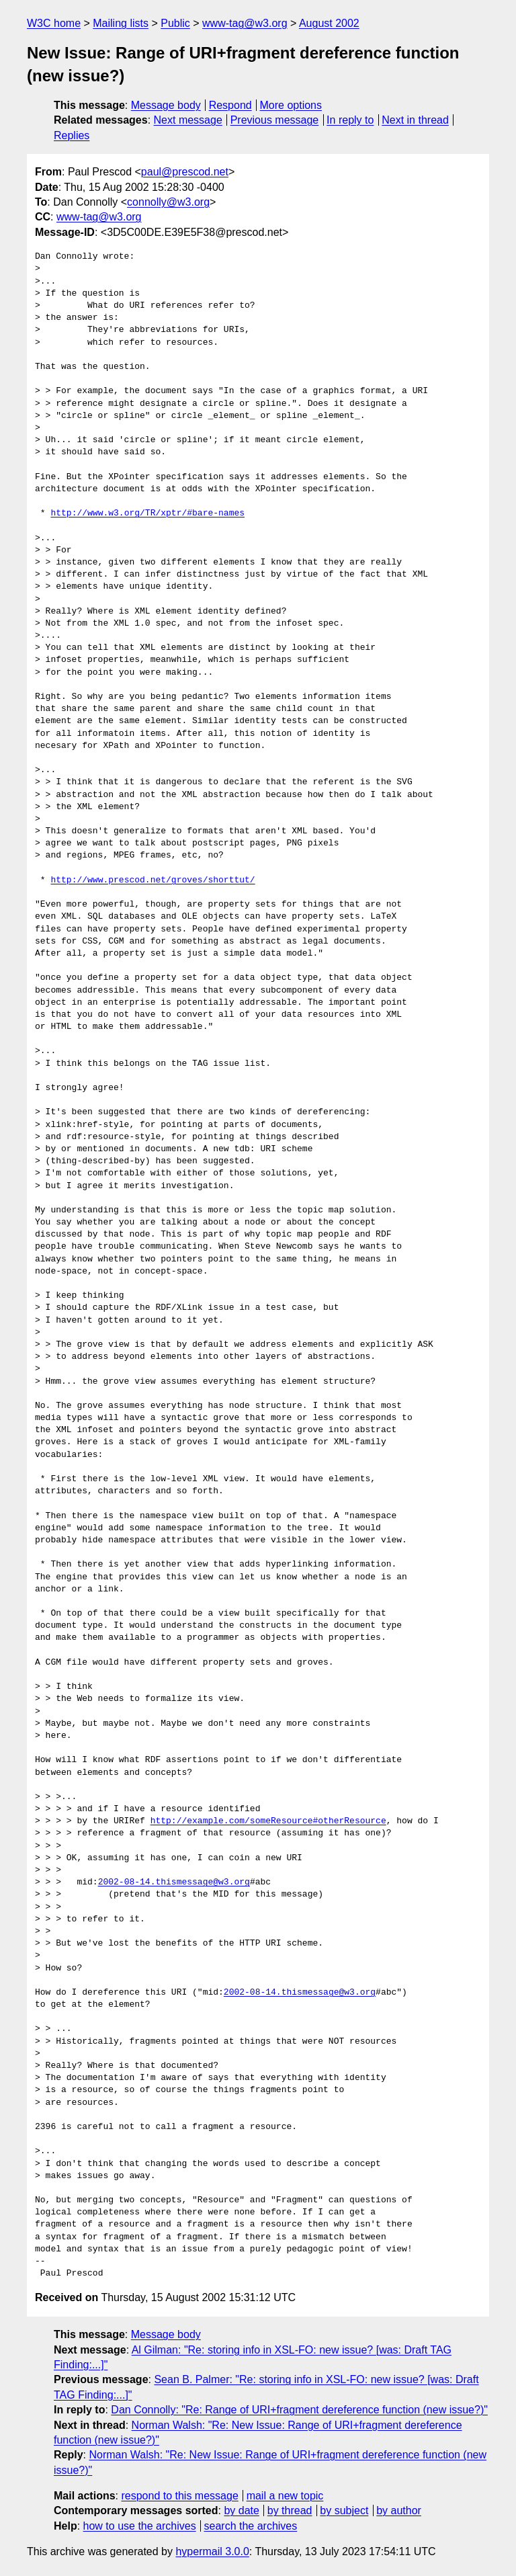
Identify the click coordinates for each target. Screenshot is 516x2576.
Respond (230, 105)
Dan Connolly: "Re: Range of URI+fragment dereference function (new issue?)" (299, 2409)
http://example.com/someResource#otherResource (268, 1821)
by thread (289, 2510)
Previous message (274, 120)
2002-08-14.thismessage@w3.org (174, 1882)
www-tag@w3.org (245, 23)
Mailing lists (120, 23)
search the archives (251, 2526)
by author (398, 2510)
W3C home (54, 23)
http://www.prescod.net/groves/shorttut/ (152, 880)
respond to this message (179, 2495)
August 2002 (329, 23)
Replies (71, 135)
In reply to (350, 120)
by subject (344, 2510)
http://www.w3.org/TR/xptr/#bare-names (147, 513)
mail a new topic (285, 2495)
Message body (166, 105)
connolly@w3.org (168, 202)
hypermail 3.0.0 (212, 2551)
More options (291, 105)
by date (241, 2510)
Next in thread (415, 120)
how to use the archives (139, 2526)
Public (175, 23)
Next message (188, 120)
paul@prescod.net (184, 171)
